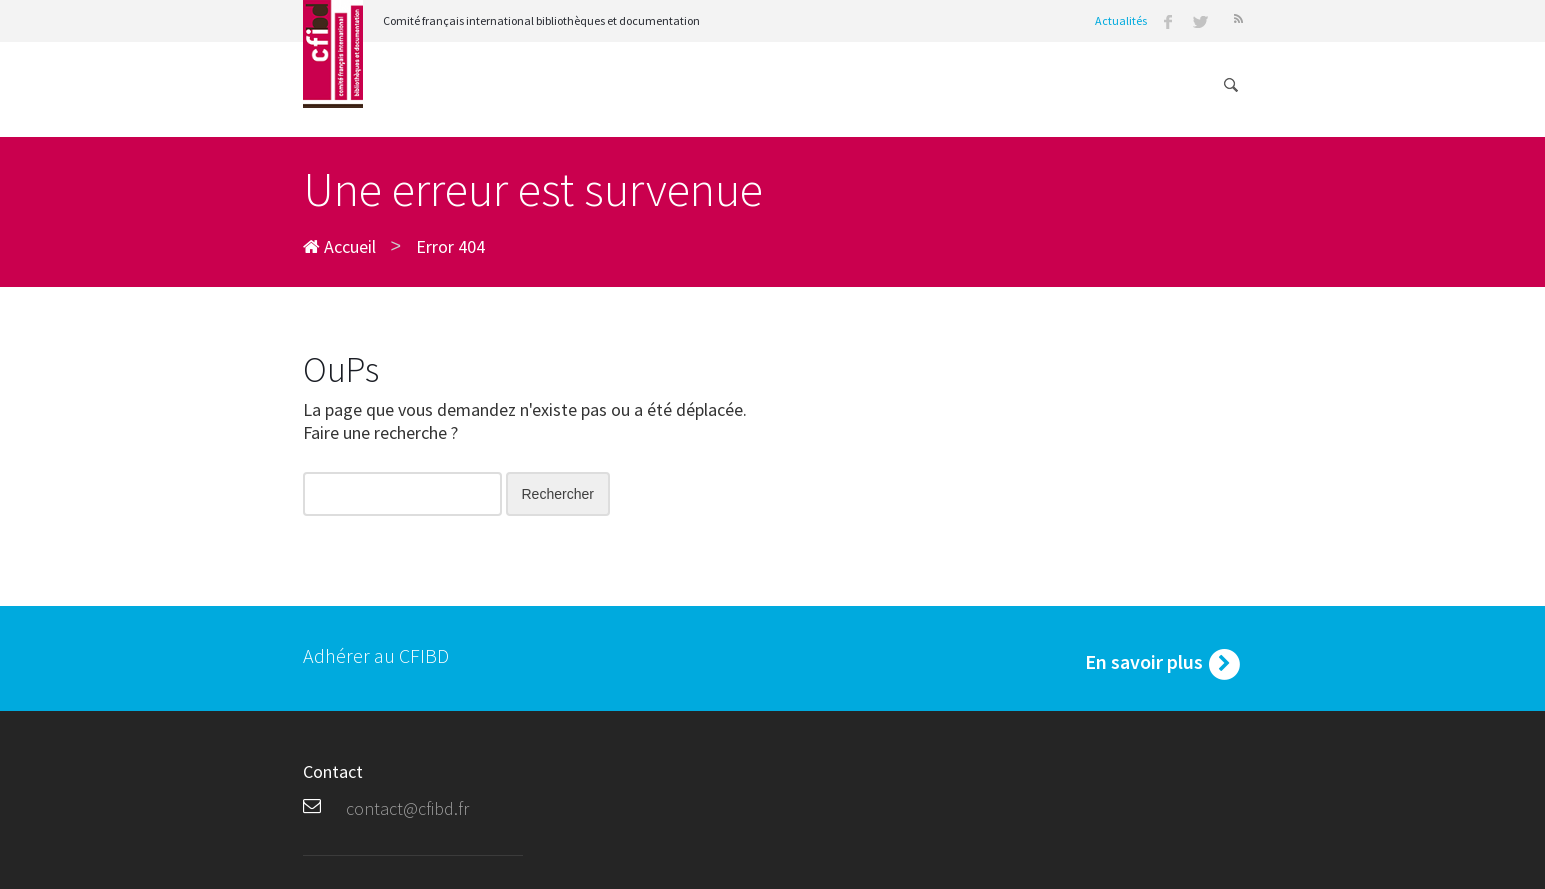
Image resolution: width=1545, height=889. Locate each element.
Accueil (339, 246)
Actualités (1121, 20)
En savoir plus (1164, 664)
